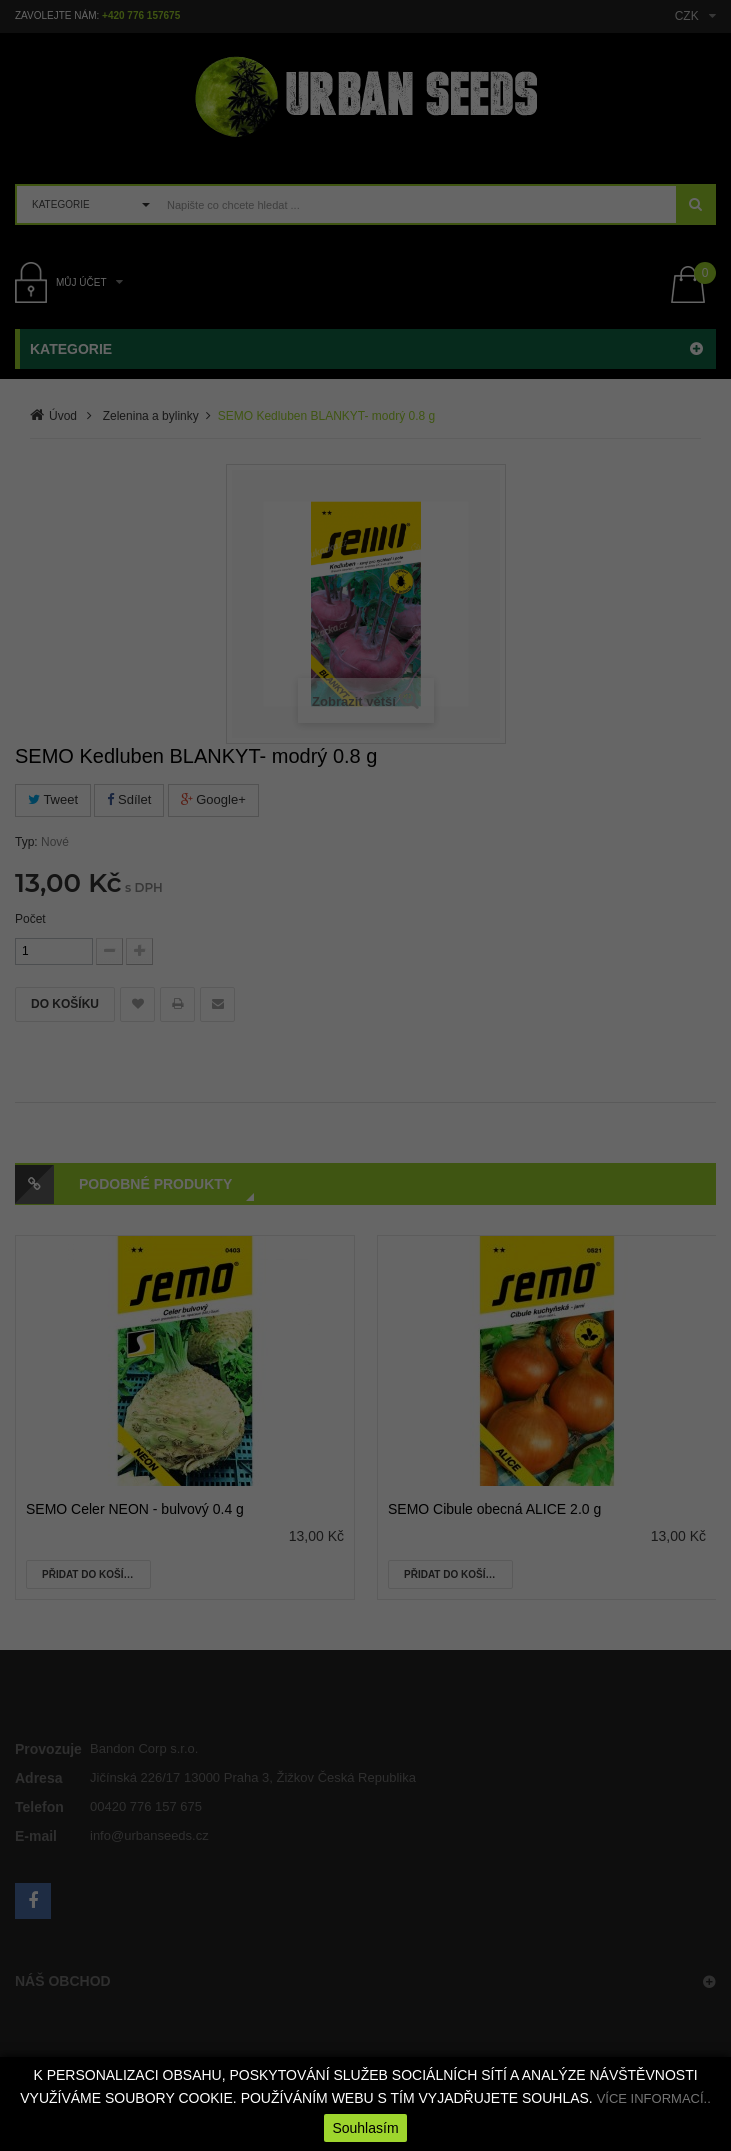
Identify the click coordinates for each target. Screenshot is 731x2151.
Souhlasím (365, 2128)
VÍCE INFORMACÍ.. (654, 2098)
